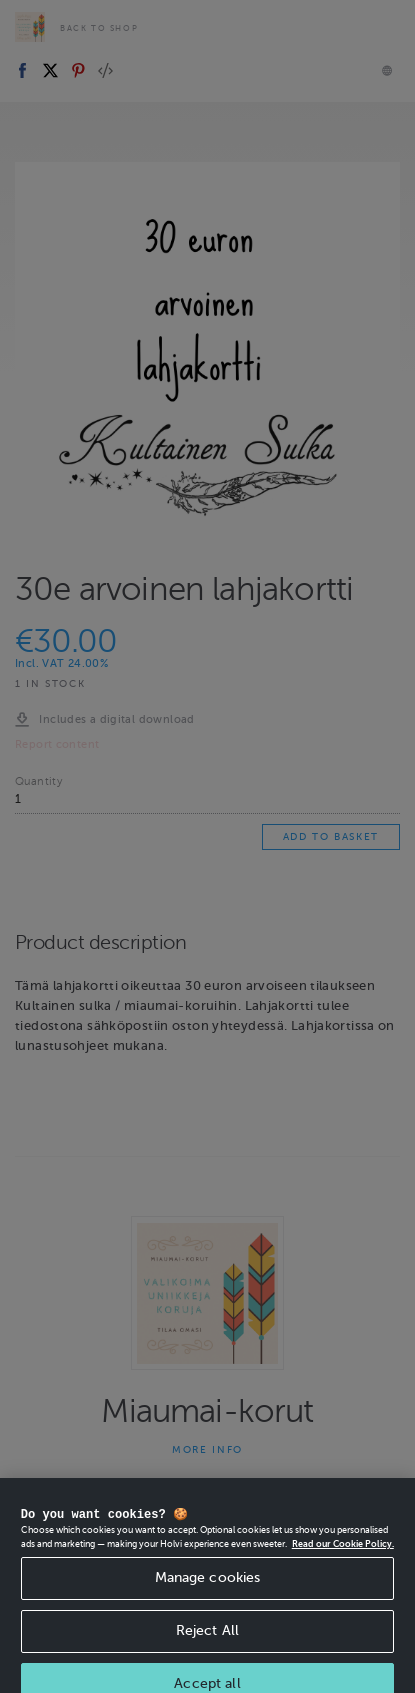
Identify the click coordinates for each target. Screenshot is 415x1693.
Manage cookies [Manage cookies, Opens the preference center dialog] (208, 1589)
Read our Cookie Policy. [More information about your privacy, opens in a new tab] (343, 1555)
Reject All (207, 1642)
